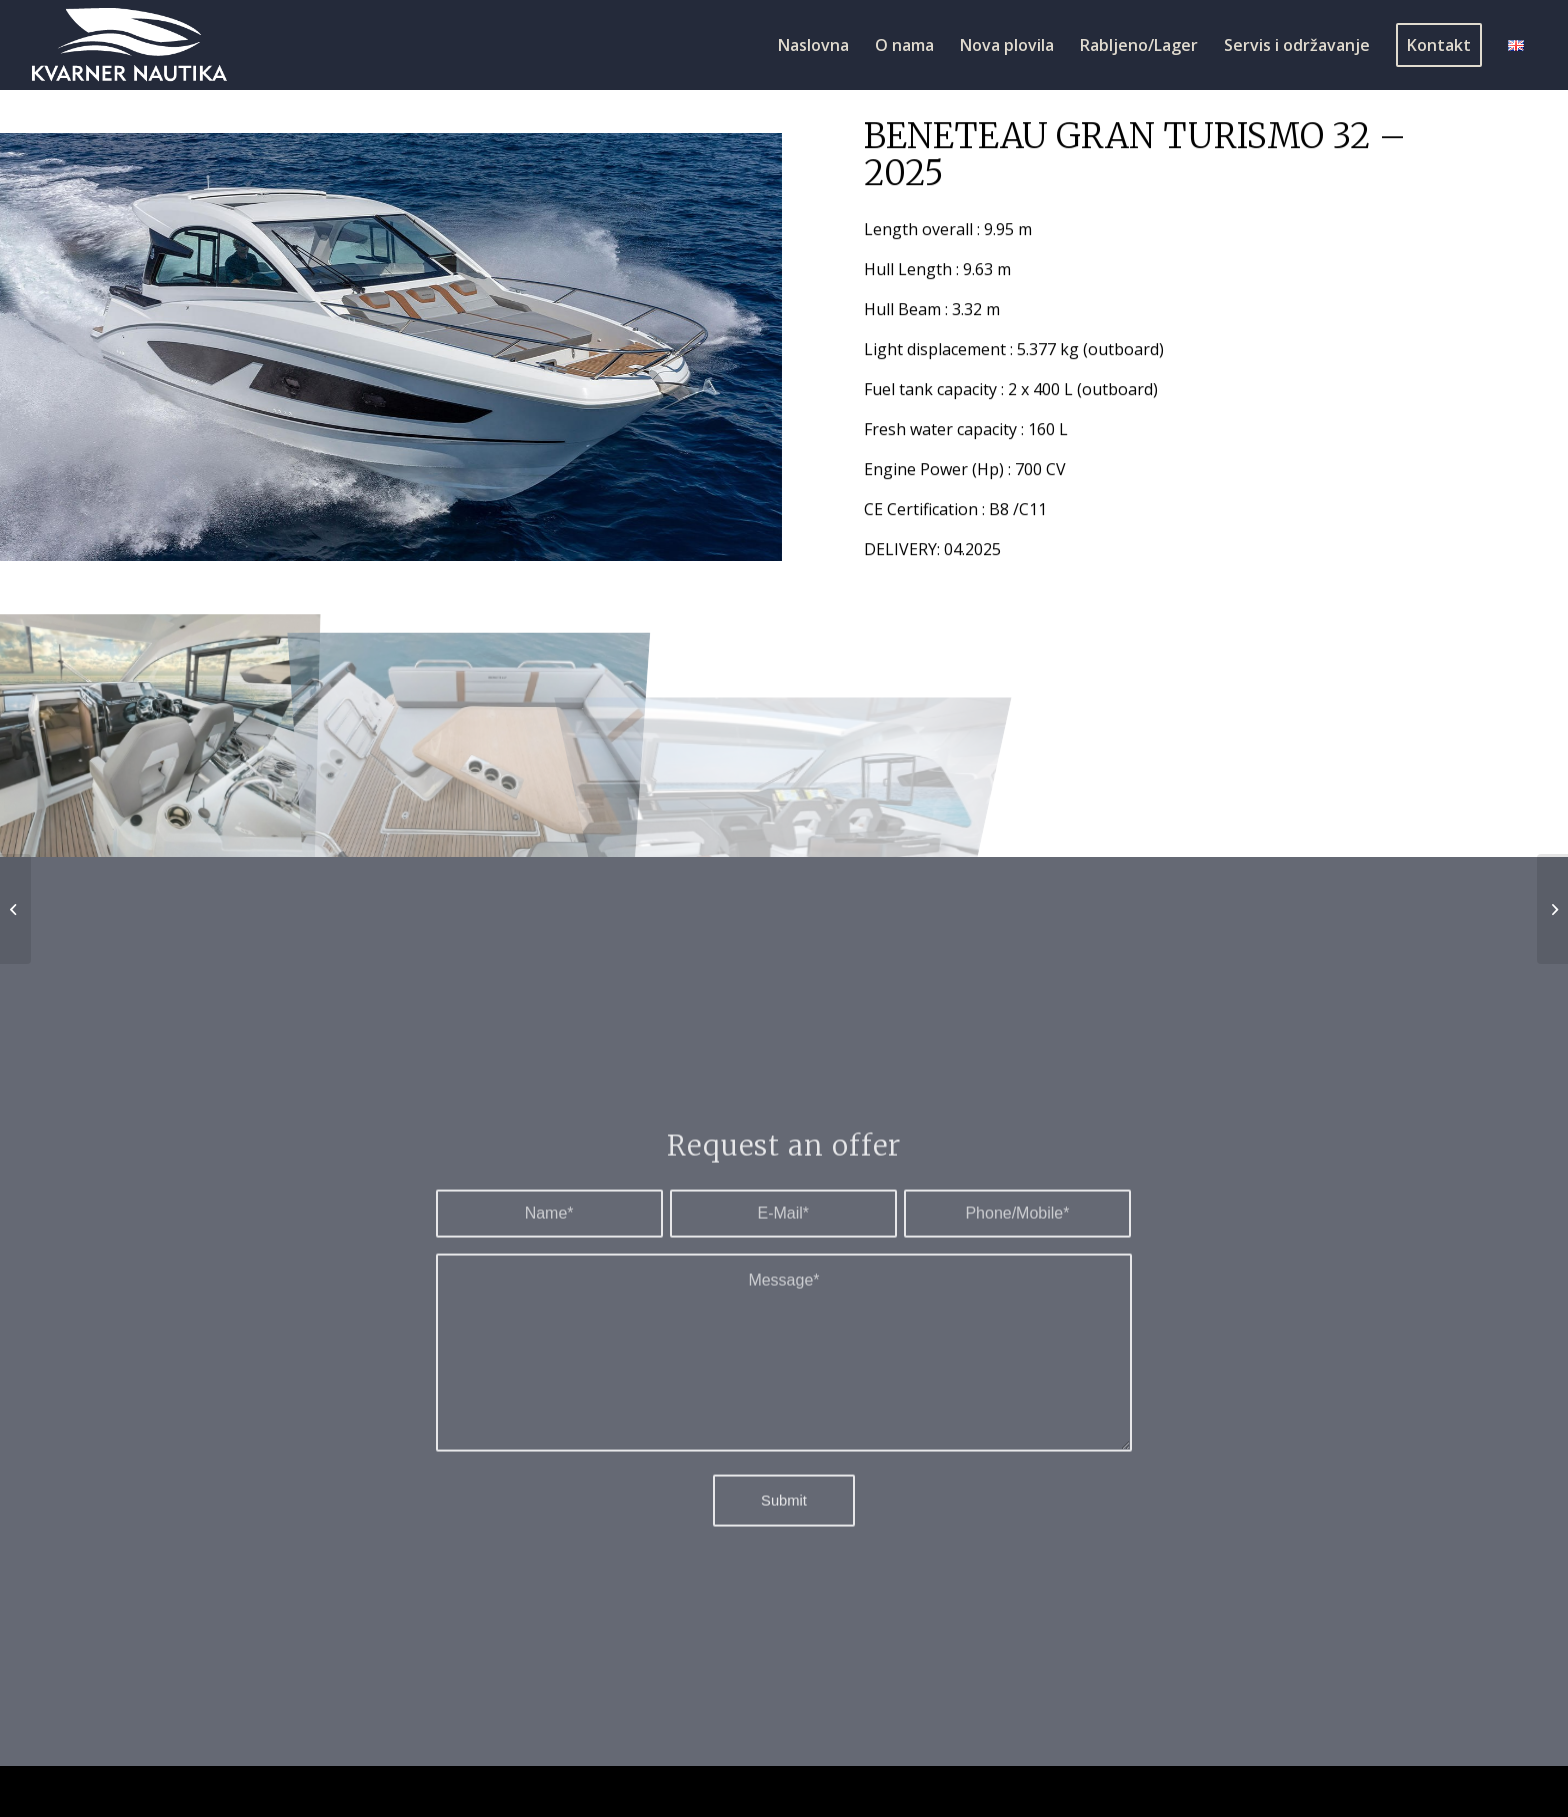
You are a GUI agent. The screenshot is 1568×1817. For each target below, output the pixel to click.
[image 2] (156, 731)
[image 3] (469, 731)
